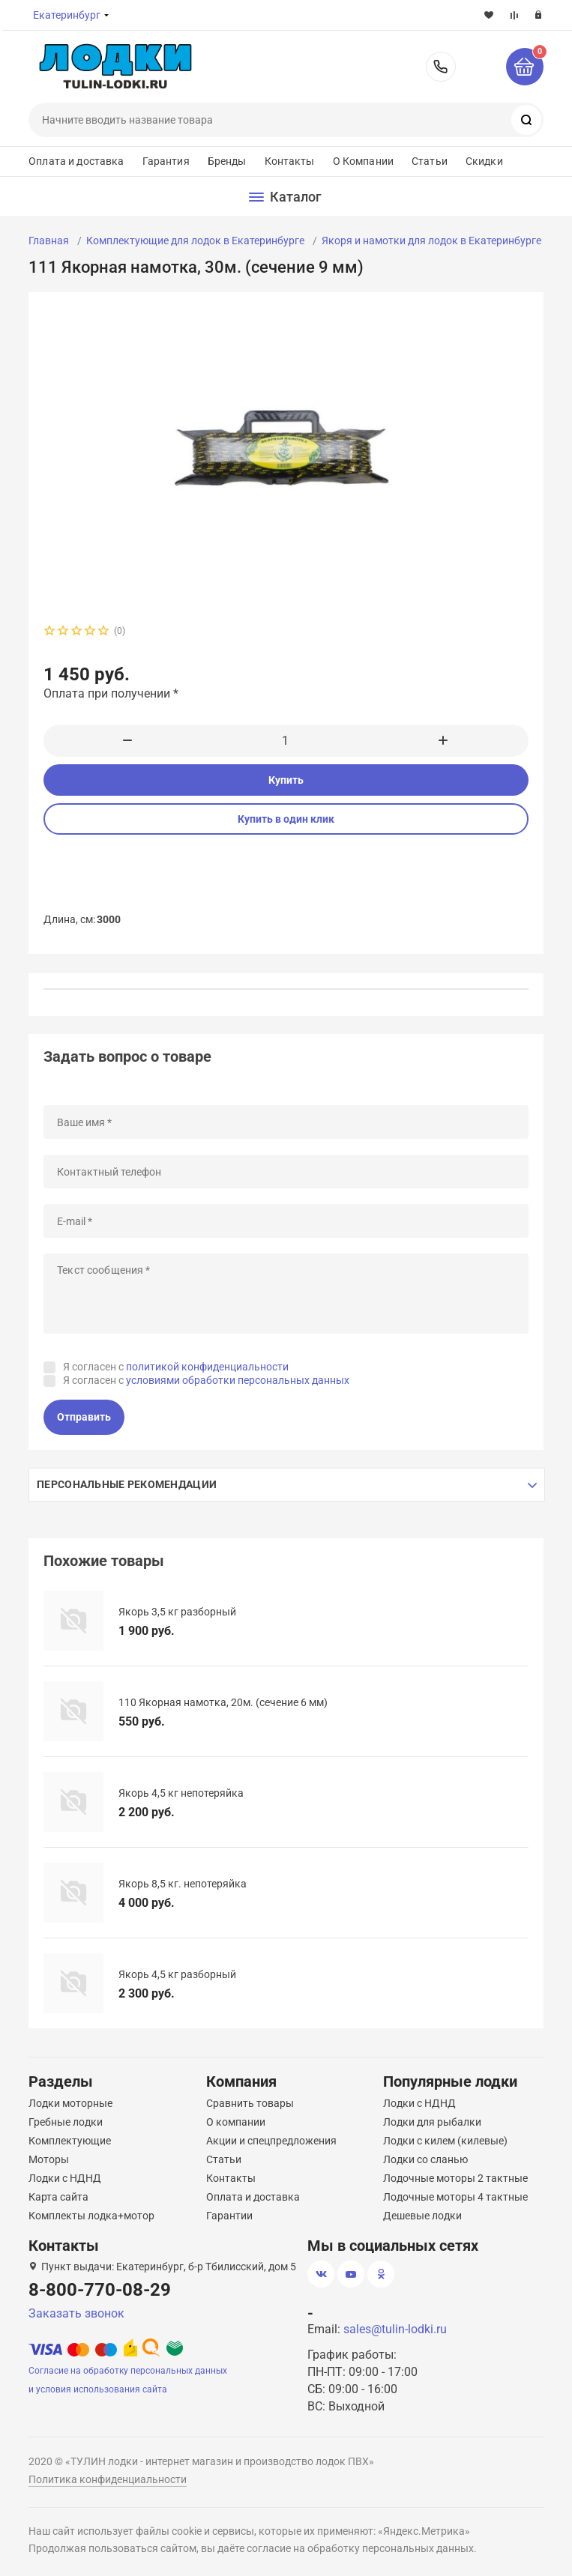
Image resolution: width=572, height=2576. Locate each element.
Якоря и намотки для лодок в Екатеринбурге (431, 241)
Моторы (48, 2159)
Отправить (84, 1417)
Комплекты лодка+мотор (91, 2216)
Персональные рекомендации (127, 1484)
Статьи (430, 161)
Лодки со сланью (425, 2159)
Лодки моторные (70, 2103)
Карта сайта (58, 2197)
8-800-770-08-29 (441, 67)
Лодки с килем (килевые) (445, 2141)
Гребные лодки (65, 2122)
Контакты (290, 161)
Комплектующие (69, 2141)
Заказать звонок (76, 2313)
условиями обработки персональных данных (237, 1380)
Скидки (484, 161)
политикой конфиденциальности (207, 1367)
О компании (235, 2122)
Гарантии (229, 2216)
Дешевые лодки (422, 2216)
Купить (286, 780)
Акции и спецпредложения (271, 2141)
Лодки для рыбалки (432, 2122)
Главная (48, 241)
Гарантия (166, 161)
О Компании (363, 161)
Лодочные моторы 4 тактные (455, 2197)
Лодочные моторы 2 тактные (455, 2178)
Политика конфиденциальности (107, 2479)
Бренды (227, 161)
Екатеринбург (66, 15)
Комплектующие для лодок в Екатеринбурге (195, 241)
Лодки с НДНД (64, 2178)
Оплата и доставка (76, 161)
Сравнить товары (250, 2103)
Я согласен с (176, 1367)
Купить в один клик (286, 819)
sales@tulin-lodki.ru (395, 2329)
